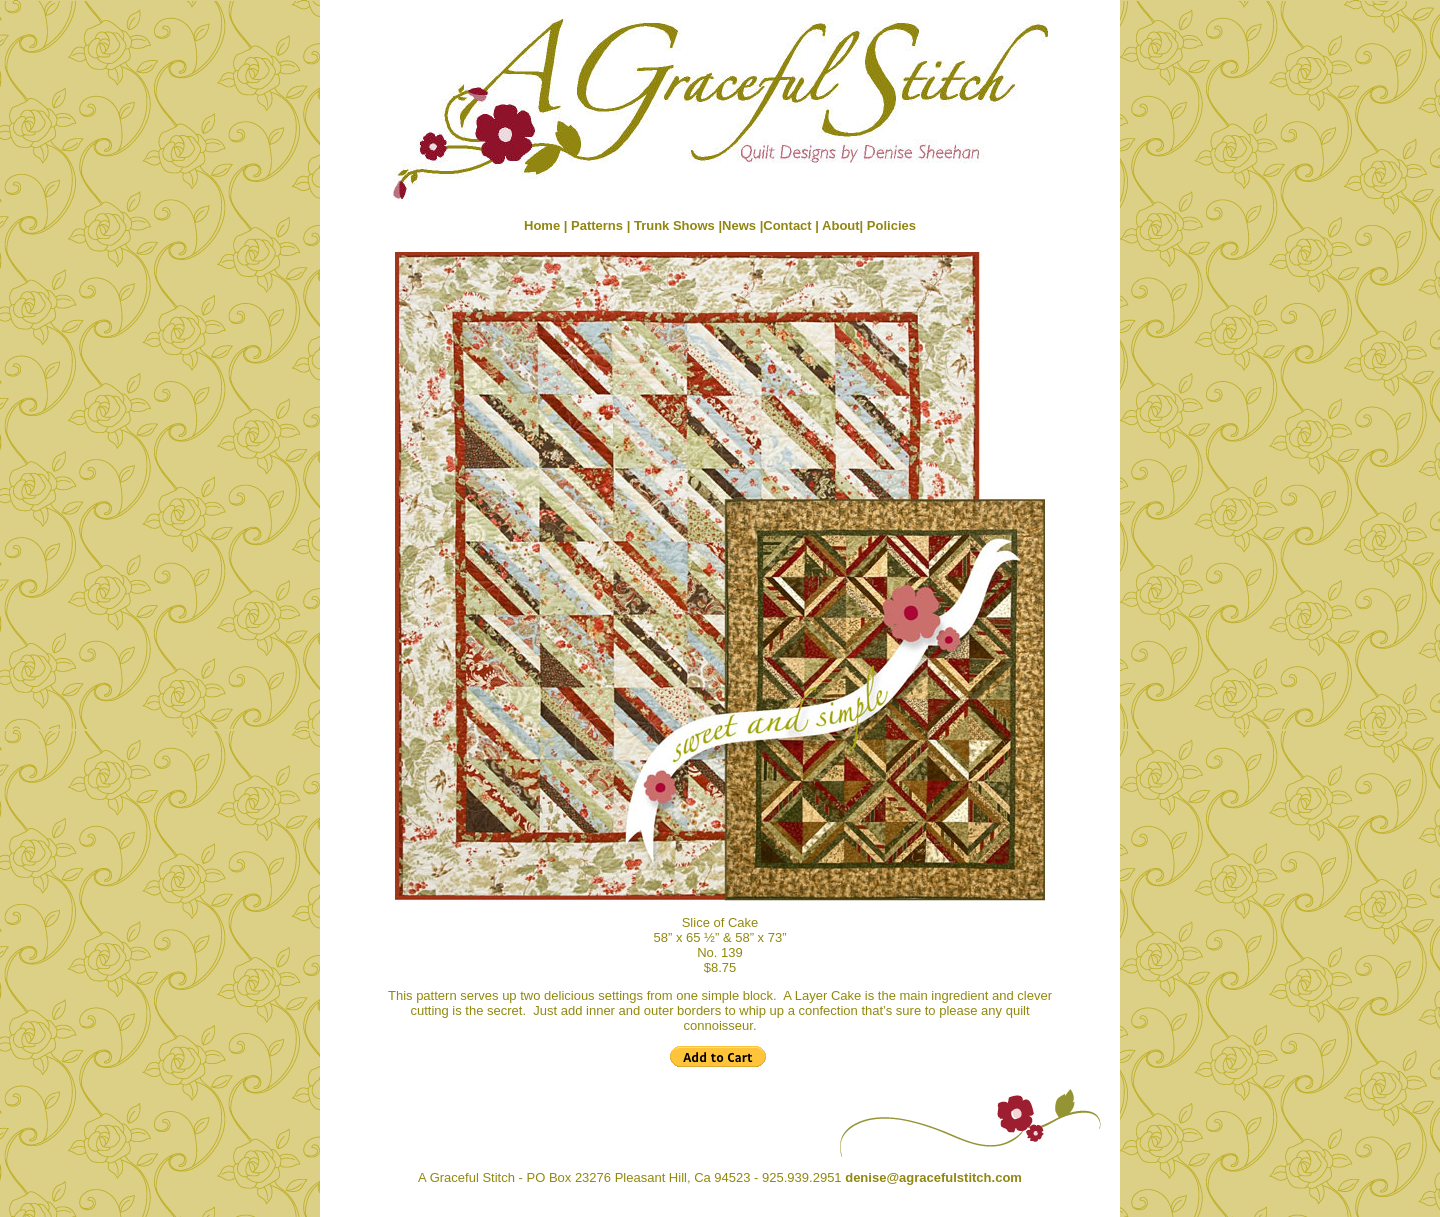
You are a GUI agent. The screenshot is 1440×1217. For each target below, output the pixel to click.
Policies (891, 225)
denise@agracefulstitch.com (933, 1177)
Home (542, 225)
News (739, 225)
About (841, 225)
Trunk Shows (674, 225)
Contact (789, 225)
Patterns (597, 225)
